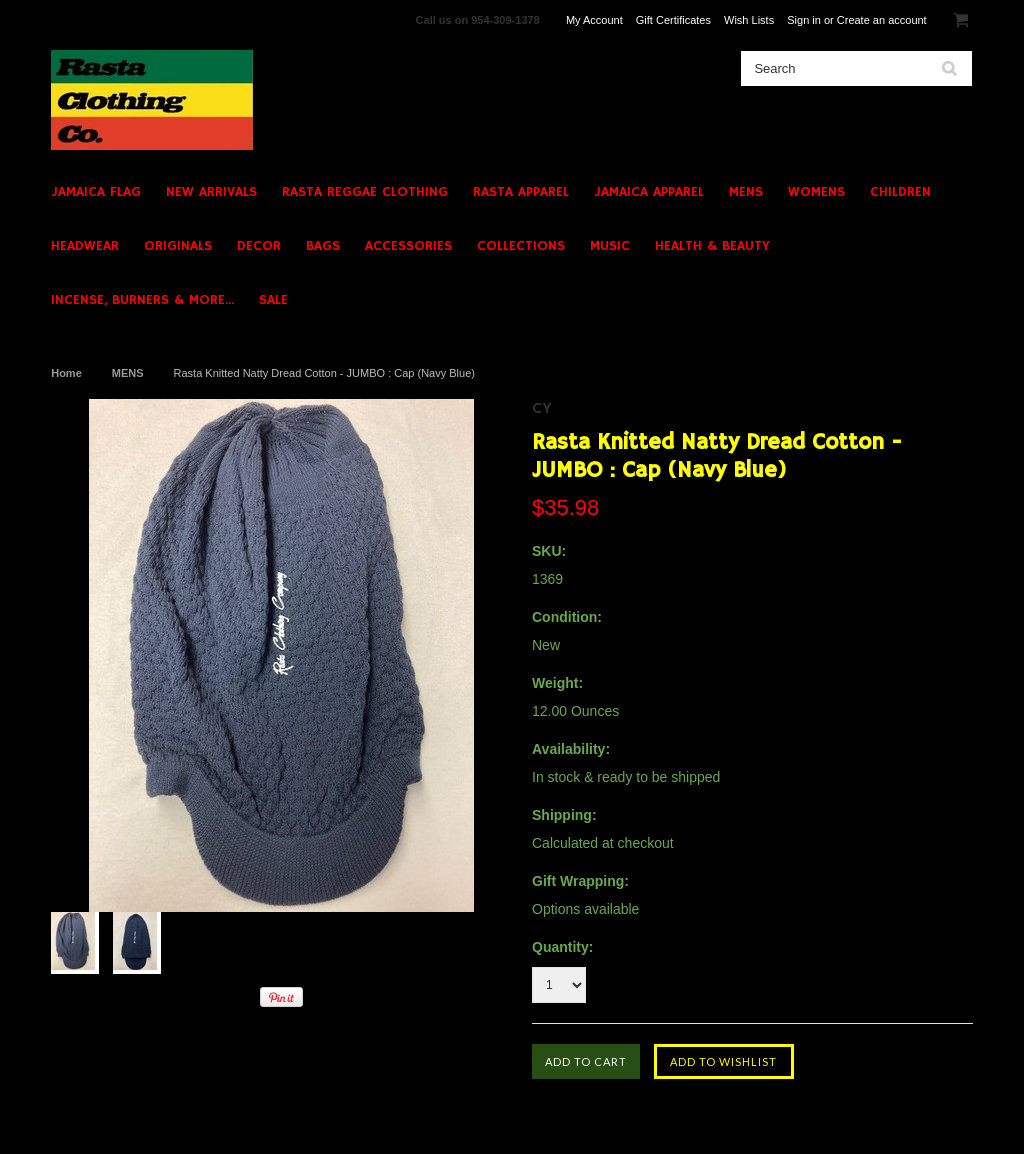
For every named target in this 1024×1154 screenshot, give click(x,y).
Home (66, 373)
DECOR (259, 246)
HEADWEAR (85, 246)
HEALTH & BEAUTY (712, 246)
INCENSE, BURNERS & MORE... (142, 300)
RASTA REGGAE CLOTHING (365, 192)
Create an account (882, 20)
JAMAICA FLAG (96, 192)
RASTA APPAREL (521, 192)
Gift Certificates (673, 20)
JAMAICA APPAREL (649, 192)
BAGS (323, 246)
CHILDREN (900, 192)
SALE (273, 300)
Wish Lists (749, 20)
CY (542, 409)
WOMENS (816, 192)
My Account (594, 20)
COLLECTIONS (521, 246)
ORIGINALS (178, 246)
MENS (746, 192)
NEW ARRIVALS (211, 192)
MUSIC (610, 246)
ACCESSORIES (408, 246)
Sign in (804, 20)
